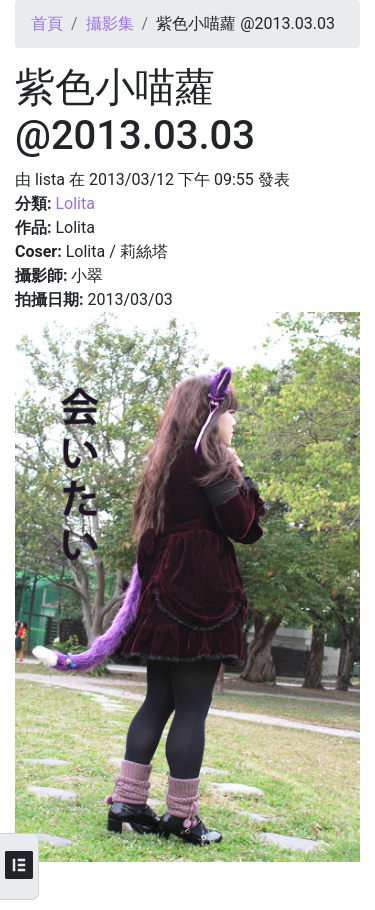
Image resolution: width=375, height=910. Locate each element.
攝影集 (110, 23)
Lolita (74, 203)
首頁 (47, 23)
